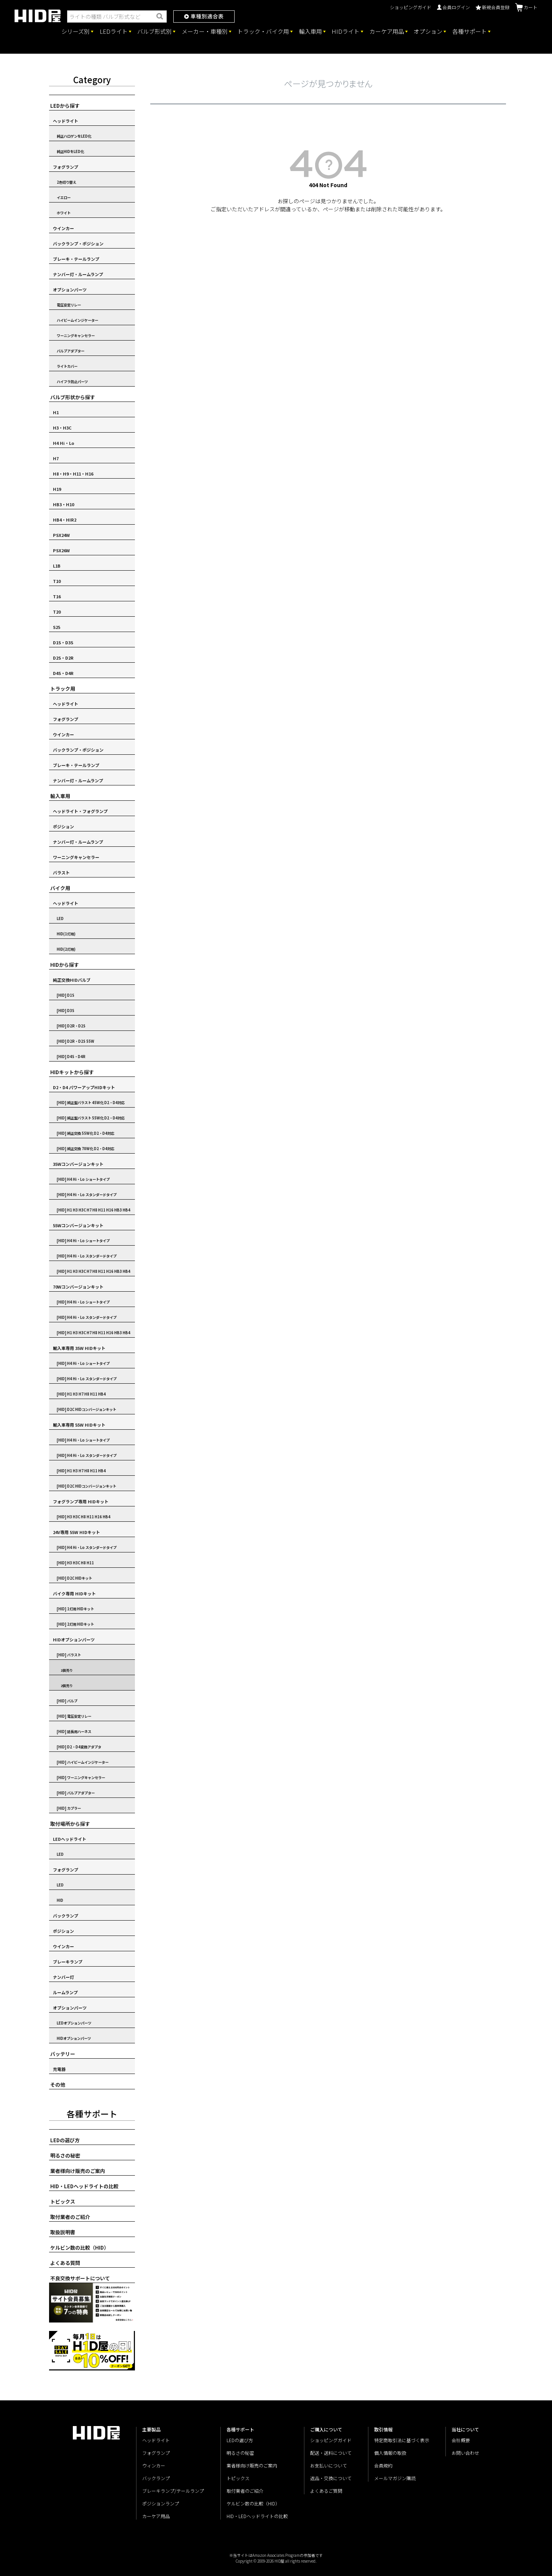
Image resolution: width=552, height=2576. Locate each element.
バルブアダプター (70, 351)
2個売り (67, 1685)
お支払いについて (328, 2465)
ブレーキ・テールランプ (76, 259)
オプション (428, 31)
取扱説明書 (62, 2232)
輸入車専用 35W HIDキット (79, 1348)
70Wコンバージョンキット (78, 1287)
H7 (56, 458)
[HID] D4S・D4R (71, 1056)
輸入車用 (310, 31)
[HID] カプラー (69, 1808)
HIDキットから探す (72, 1072)
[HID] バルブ (67, 1701)
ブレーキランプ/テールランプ (173, 2490)
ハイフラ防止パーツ (72, 381)
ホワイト (64, 213)
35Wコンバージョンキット (78, 1164)
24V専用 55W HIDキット (76, 1532)
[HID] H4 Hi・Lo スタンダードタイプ (87, 1194)
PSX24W (61, 535)
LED (60, 918)
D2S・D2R (63, 658)
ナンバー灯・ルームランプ (78, 274)
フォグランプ (65, 167)
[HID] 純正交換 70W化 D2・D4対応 (85, 1148)
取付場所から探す (70, 1823)
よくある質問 (65, 2263)
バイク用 (60, 888)
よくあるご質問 (326, 2490)
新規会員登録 (492, 7)
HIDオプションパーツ (74, 1639)
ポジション (63, 826)
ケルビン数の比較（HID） (79, 2247)
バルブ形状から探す (72, 397)
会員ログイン (453, 7)
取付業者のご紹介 (70, 2216)
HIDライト (346, 31)
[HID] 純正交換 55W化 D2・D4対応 (85, 1133)
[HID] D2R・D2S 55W (75, 1041)
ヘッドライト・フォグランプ (80, 811)
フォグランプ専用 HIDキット (80, 1501)
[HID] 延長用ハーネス (74, 1731)
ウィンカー (153, 2465)
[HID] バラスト (69, 1655)
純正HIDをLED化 (70, 151)
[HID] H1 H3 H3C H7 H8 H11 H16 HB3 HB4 (93, 1210)
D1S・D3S (63, 642)
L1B (57, 566)
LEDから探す (65, 105)
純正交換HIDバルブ (71, 980)
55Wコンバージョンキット (78, 1225)
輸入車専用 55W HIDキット (79, 1425)
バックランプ (65, 1916)
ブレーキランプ (67, 1962)
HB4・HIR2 (64, 520)
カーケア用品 (387, 31)
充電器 (59, 2069)
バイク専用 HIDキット (74, 1593)
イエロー (64, 197)
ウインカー (63, 228)
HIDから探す (64, 964)
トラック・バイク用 (263, 31)
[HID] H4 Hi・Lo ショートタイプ (83, 1179)
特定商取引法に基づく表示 (401, 2440)
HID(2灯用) (66, 949)
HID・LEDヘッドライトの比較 (84, 2186)
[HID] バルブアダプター (76, 1793)
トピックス (62, 2201)
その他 (57, 2084)
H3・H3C (62, 428)
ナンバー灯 (63, 1977)
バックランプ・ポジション (78, 243)
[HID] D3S (65, 1010)
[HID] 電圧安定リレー (74, 1716)
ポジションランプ (160, 2503)
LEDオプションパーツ (74, 2023)
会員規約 (383, 2465)
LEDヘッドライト (69, 1839)
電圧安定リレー (69, 305)
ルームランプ (65, 1992)
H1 (56, 412)
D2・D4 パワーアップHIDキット (84, 1087)
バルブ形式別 (154, 31)
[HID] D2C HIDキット (74, 1578)
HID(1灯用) (66, 934)
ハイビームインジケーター (77, 320)
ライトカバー (67, 366)
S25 (56, 627)
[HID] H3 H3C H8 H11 (75, 1562)
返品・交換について (331, 2478)
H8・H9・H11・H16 (73, 474)
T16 (57, 596)
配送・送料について (331, 2452)
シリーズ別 (75, 31)
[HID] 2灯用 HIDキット (75, 1624)
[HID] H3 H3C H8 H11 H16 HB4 (83, 1516)
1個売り (67, 1670)
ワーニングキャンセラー (76, 335)
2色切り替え (66, 182)
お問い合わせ (465, 2452)
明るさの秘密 (65, 2155)
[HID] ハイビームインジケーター (82, 1762)
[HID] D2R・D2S (71, 1026)
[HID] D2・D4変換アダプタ (79, 1747)
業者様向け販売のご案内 (77, 2170)
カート (526, 7)
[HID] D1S (65, 995)
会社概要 (461, 2440)
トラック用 (62, 688)
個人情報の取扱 (390, 2452)
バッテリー (62, 2054)
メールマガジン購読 (395, 2478)
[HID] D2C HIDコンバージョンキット (86, 1409)
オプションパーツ (70, 289)
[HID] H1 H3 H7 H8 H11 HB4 (81, 1394)
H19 (57, 489)
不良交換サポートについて (80, 2278)
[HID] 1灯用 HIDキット (75, 1608)
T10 (57, 581)
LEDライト (114, 31)
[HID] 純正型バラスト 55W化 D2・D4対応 (91, 1118)
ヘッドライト (65, 121)
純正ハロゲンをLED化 (74, 136)
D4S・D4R (63, 673)
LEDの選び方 (65, 2140)
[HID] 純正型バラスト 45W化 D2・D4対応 (91, 1102)
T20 (57, 612)
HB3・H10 (63, 504)
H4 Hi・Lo (63, 443)
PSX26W (61, 550)
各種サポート (469, 31)
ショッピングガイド (410, 7)
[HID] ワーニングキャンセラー (81, 1777)
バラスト (61, 872)
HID (60, 1900)
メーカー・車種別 (205, 31)
